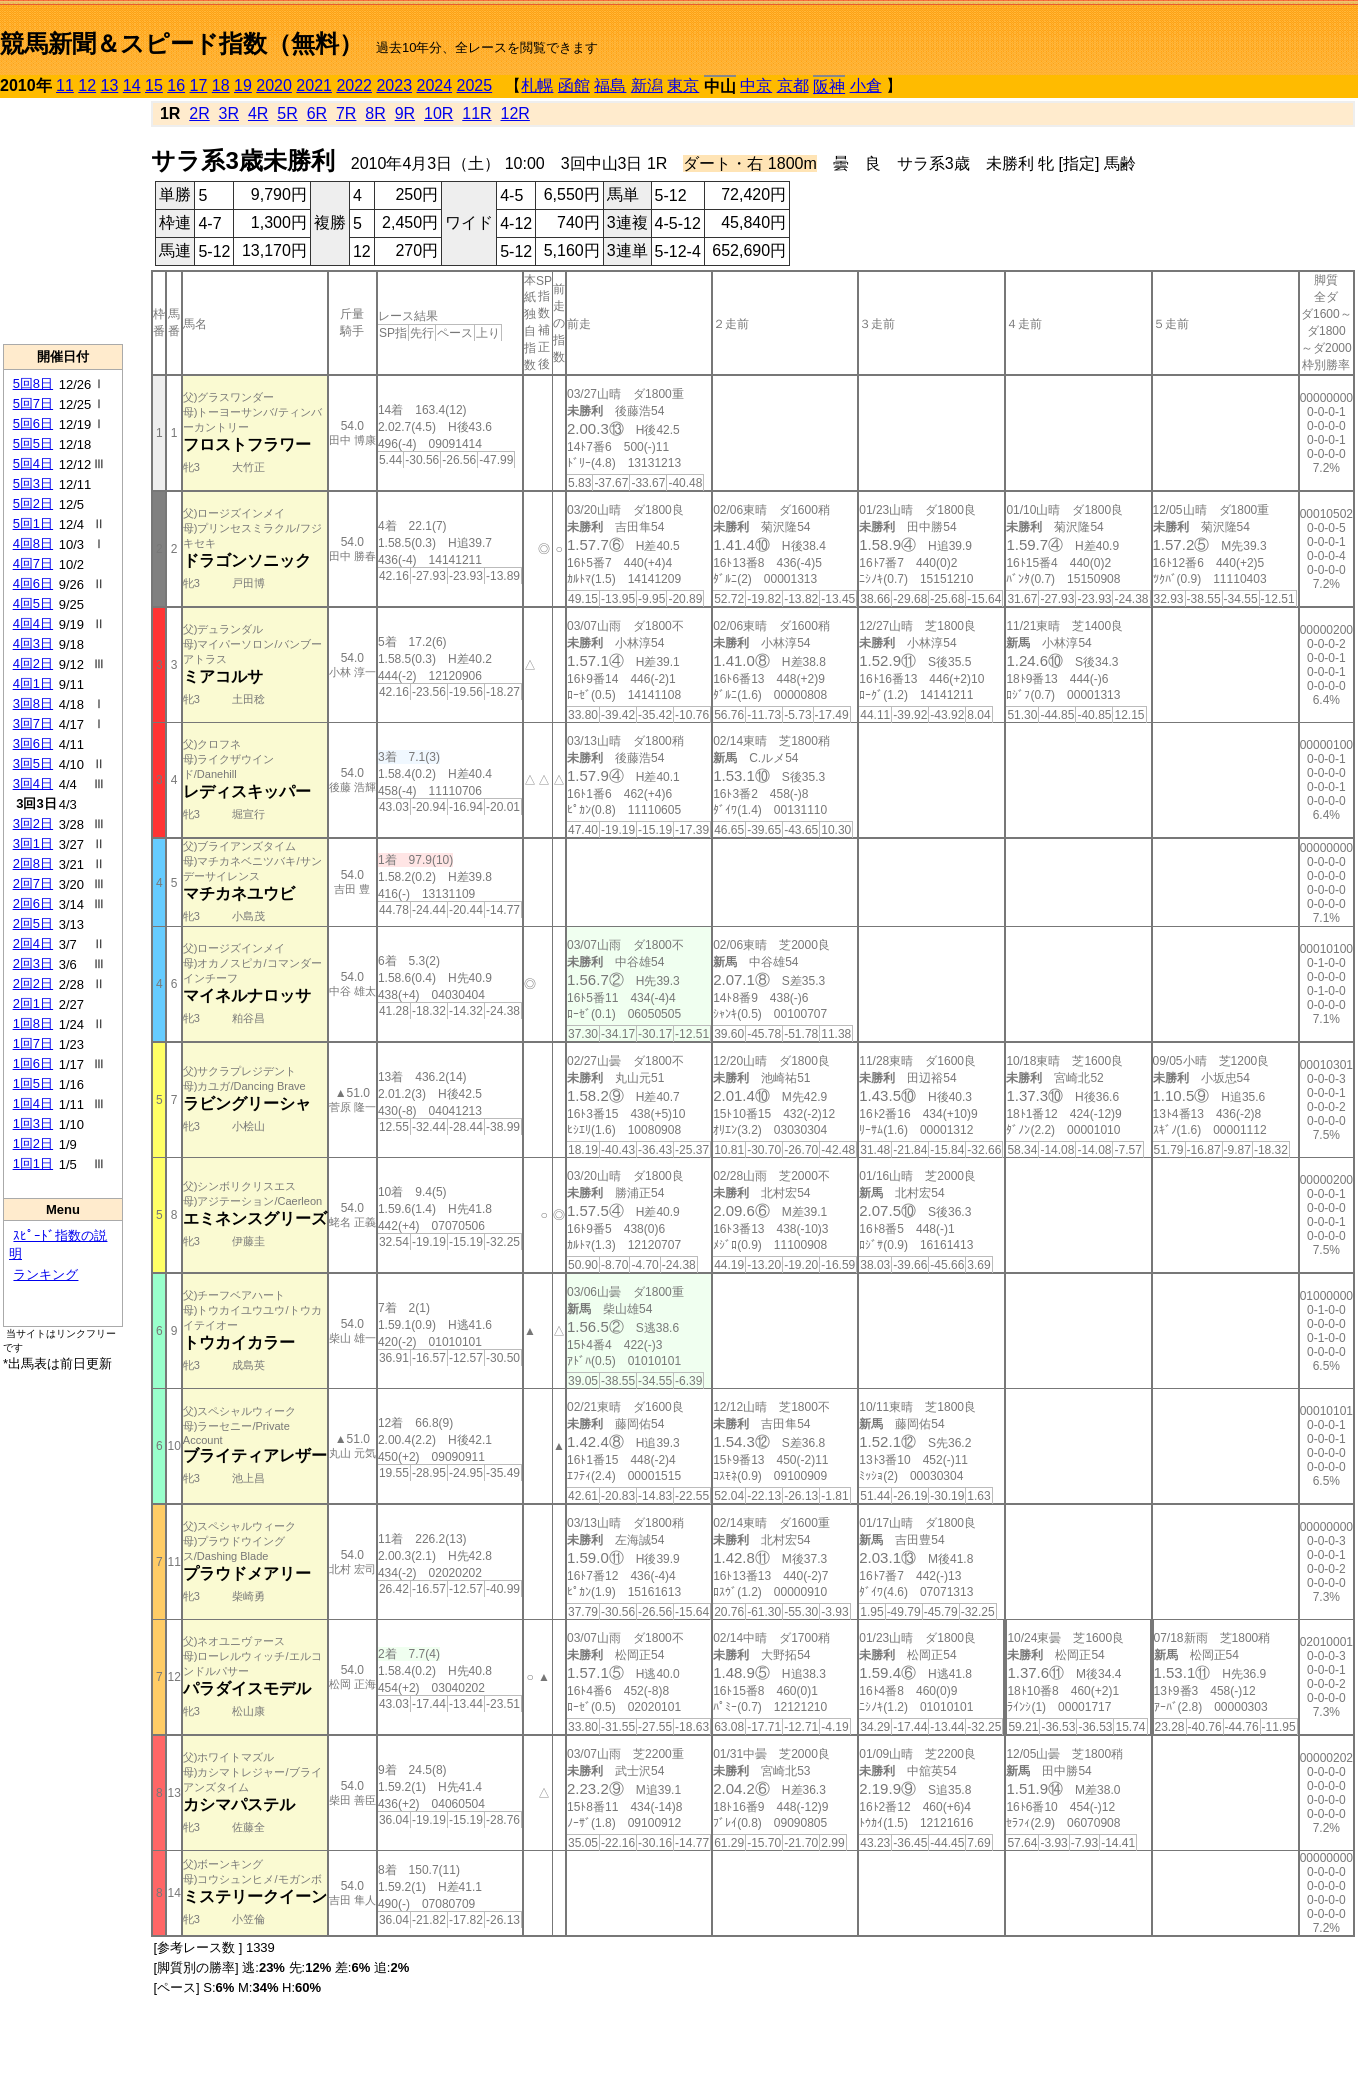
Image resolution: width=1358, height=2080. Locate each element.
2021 (314, 85)
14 (132, 85)
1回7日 (33, 1043)
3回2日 (33, 823)
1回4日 (33, 1103)
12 (87, 85)
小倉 (866, 85)
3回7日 (33, 723)
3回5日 (33, 763)
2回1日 (33, 1003)
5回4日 (33, 463)
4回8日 (33, 543)
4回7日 (33, 563)
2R (199, 113)
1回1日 (33, 1163)
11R (476, 113)
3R (229, 113)
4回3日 (33, 643)
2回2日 (33, 983)
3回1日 (33, 843)
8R (375, 113)
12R (515, 113)
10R (438, 113)
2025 (475, 85)
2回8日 (33, 863)
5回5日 (33, 443)
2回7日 (33, 883)
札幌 (537, 85)
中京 (756, 85)
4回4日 (33, 623)
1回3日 (33, 1123)
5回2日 (33, 503)
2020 (274, 85)
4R (258, 113)
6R (317, 113)
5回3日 (33, 483)
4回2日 (33, 663)
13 (110, 85)
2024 (434, 85)
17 (199, 85)
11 (65, 85)
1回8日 (33, 1023)
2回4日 (33, 943)
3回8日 (33, 703)
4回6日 (33, 583)
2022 (354, 85)
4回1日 (33, 683)
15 (154, 85)
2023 (394, 85)
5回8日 (33, 383)
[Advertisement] (63, 221)
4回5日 (33, 603)
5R (287, 113)
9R (405, 113)
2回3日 (33, 963)
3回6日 (33, 743)
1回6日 (33, 1063)
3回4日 (33, 783)
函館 (574, 85)
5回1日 (33, 523)
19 (243, 85)
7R (346, 113)
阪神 (829, 86)
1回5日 (33, 1083)
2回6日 (33, 903)
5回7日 (33, 403)
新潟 (647, 85)
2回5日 (33, 923)
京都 (793, 85)
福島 (610, 85)
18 (221, 85)
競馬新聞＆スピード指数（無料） (181, 43)
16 (176, 85)
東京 (683, 85)
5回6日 (33, 423)
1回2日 (33, 1143)
